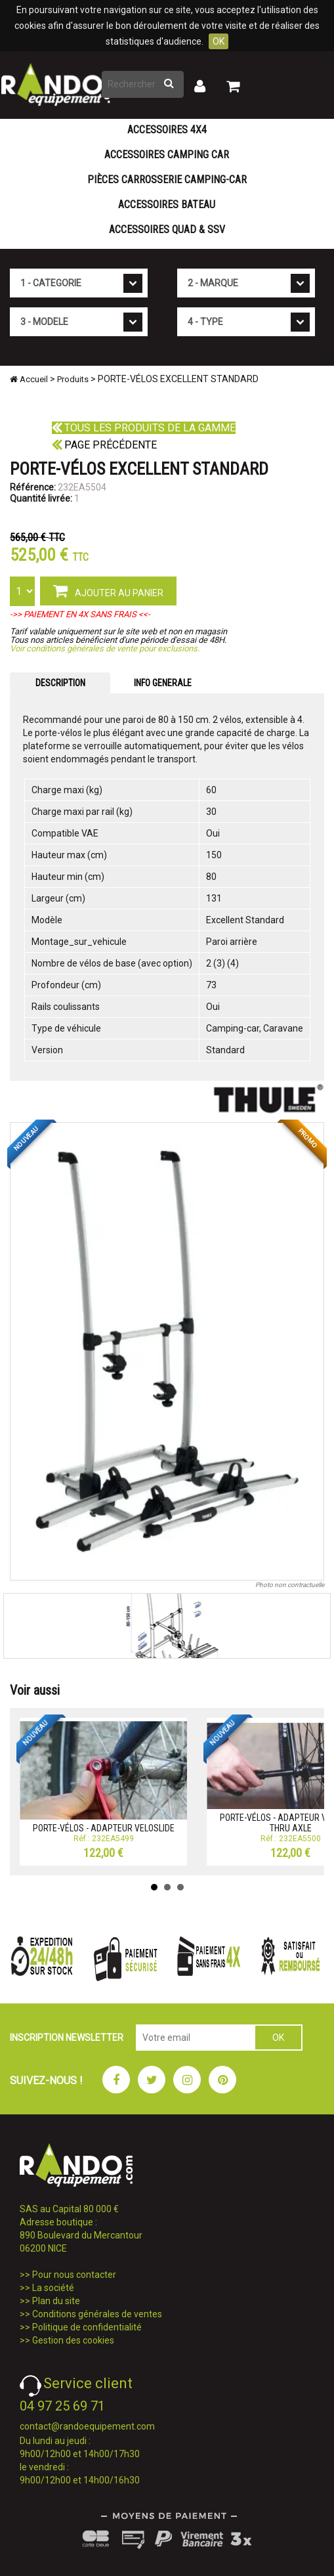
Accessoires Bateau (166, 204)
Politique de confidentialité (87, 2327)
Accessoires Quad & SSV (167, 229)
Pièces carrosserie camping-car (167, 179)
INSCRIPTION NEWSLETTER (66, 2037)
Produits (73, 379)
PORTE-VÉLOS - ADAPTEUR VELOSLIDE (104, 1828)
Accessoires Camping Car (166, 154)
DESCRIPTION (60, 683)
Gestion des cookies (73, 2340)
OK (218, 41)
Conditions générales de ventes (97, 2314)
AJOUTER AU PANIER (108, 590)
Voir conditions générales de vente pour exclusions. (104, 648)
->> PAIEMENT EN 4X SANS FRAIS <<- (80, 614)
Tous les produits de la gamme (144, 428)
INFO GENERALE (163, 683)
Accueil (29, 379)
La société (53, 2287)
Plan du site (56, 2301)
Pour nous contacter (74, 2274)
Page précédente (104, 445)
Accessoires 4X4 (167, 129)
